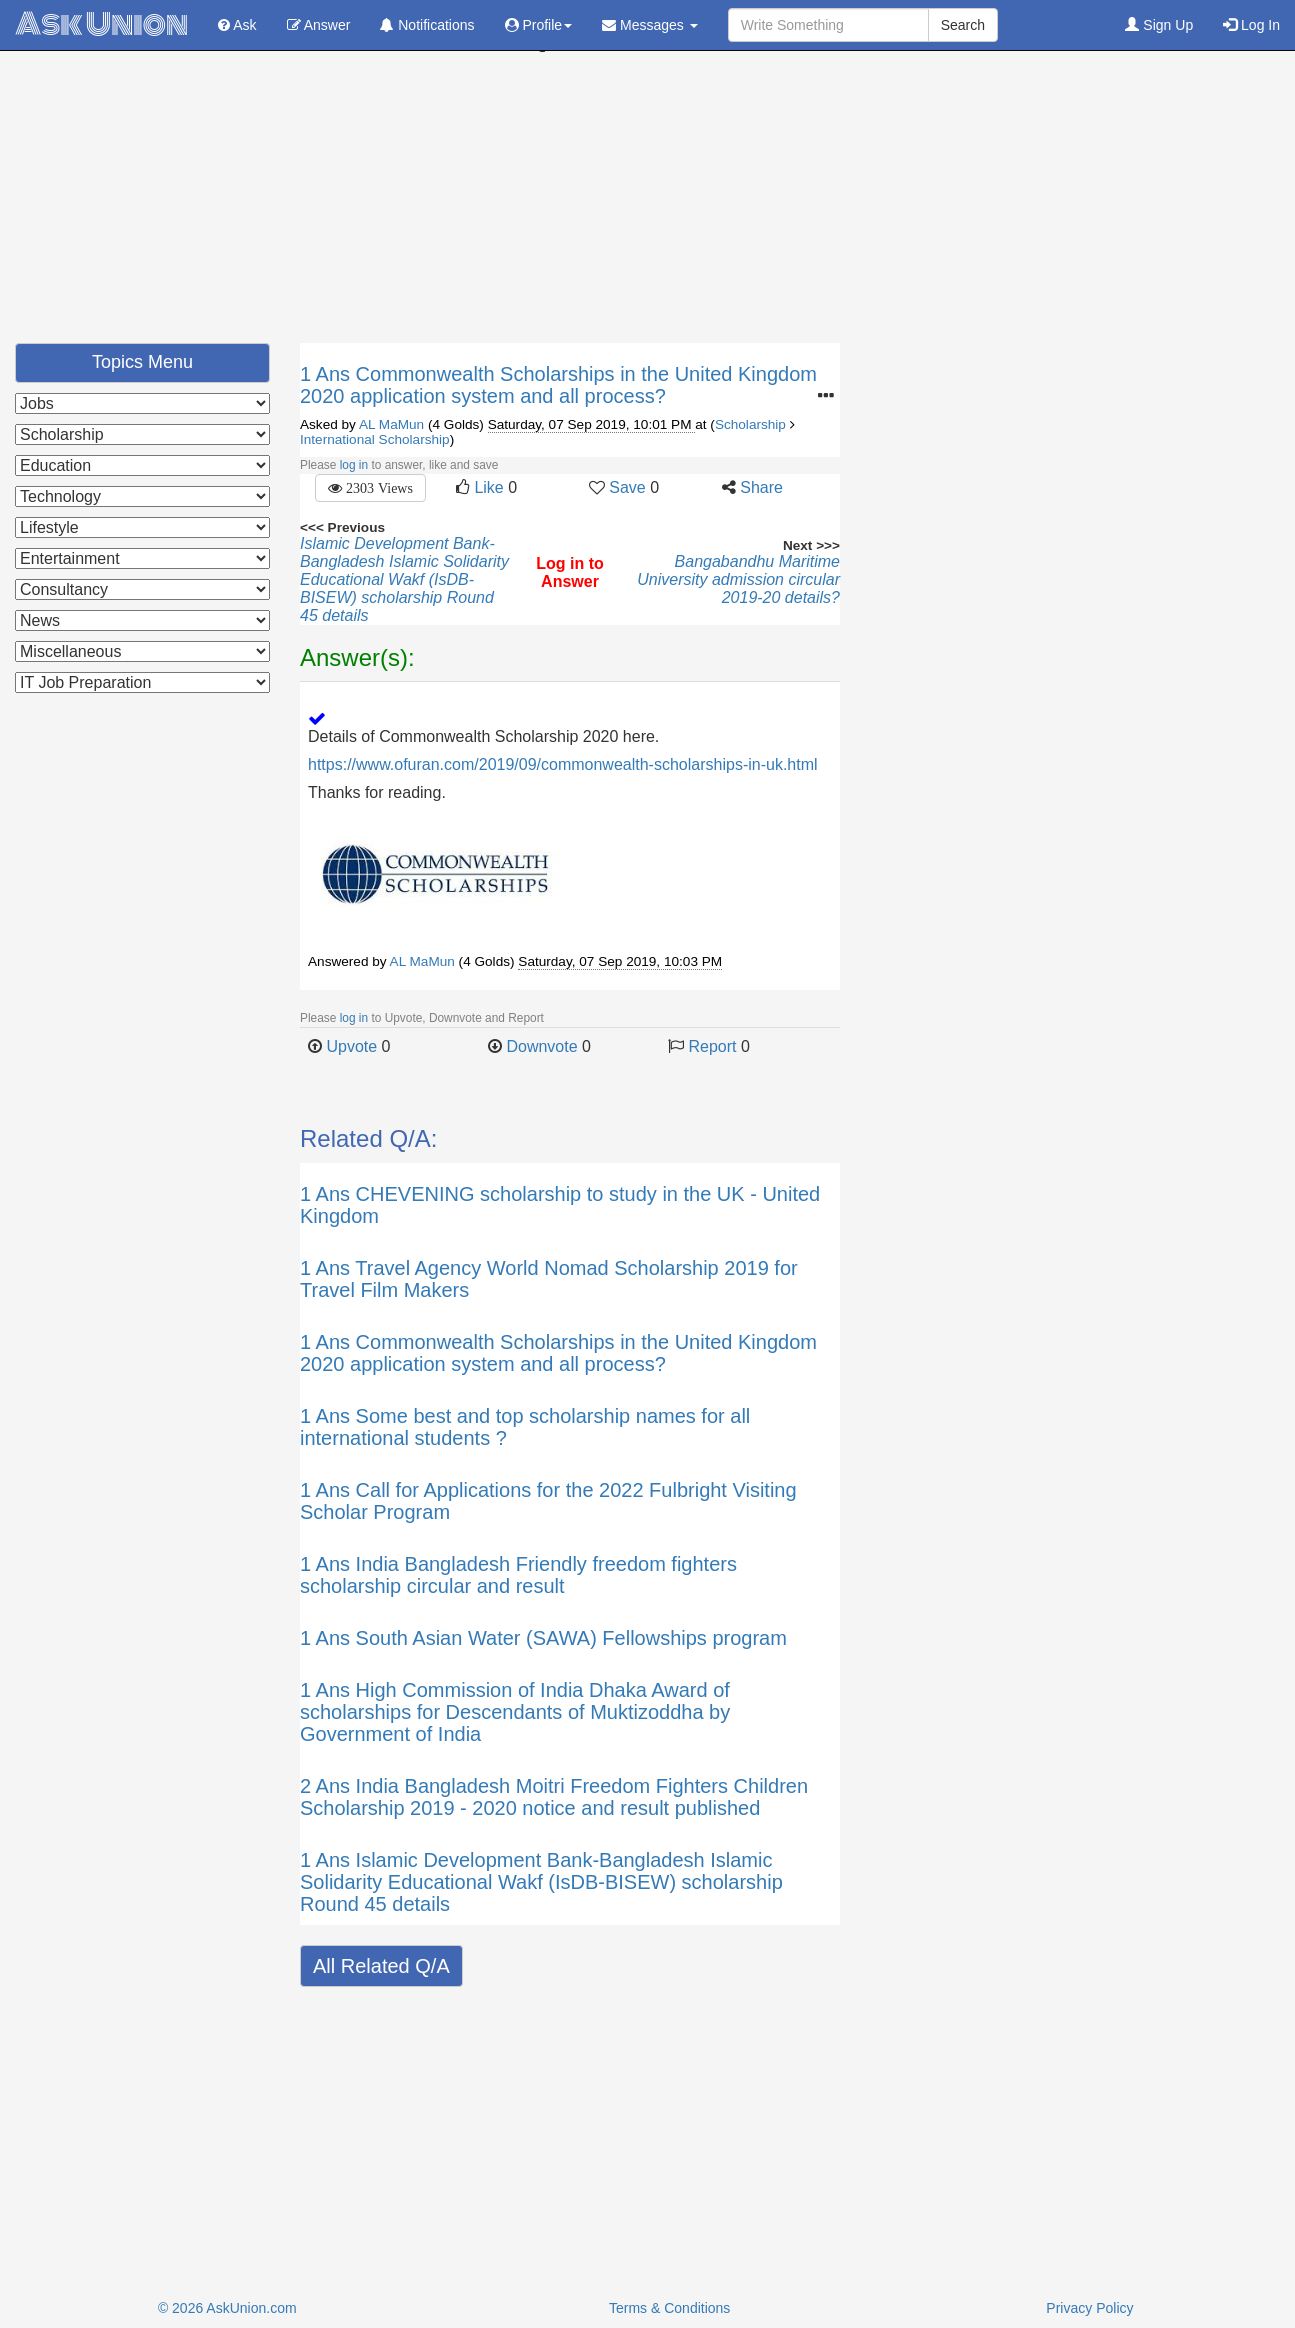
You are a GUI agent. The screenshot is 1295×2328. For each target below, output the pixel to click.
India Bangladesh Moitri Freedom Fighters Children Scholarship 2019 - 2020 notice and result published (554, 1797)
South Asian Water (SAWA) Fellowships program (571, 1638)
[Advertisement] (648, 203)
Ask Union (101, 24)
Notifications (427, 25)
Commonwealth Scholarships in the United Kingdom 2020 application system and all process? (558, 385)
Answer (319, 25)
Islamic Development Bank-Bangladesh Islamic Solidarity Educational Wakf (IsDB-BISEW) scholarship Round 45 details (404, 579)
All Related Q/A (381, 1966)
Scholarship (750, 424)
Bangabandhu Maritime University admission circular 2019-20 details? (738, 579)
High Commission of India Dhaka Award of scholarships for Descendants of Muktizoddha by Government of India (515, 1712)
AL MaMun (391, 424)
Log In (1251, 25)
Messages (650, 25)
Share (761, 487)
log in (354, 465)
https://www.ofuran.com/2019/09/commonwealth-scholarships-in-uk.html (563, 764)
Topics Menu (142, 362)
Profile (539, 25)
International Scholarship (375, 439)
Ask (237, 25)
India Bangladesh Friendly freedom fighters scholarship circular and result (518, 1575)
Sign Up (1159, 25)
